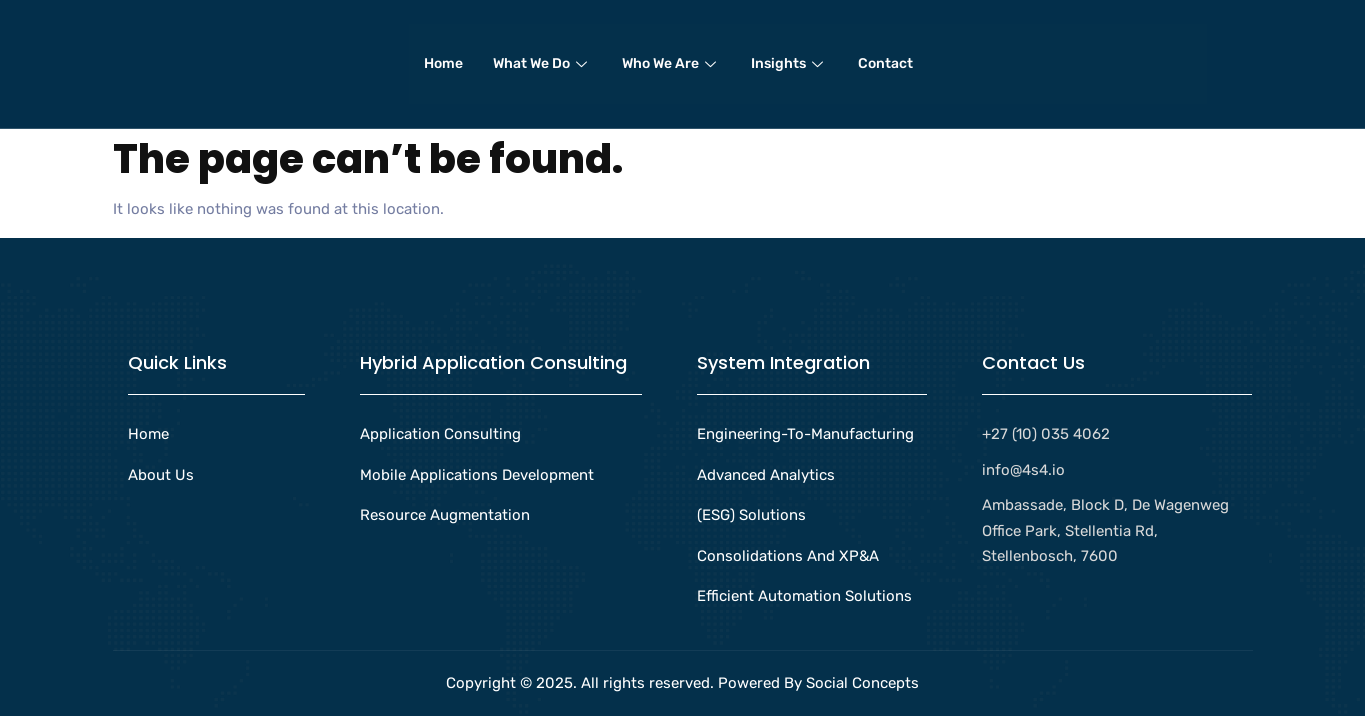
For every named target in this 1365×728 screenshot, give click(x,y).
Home (443, 69)
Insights (789, 69)
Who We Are (671, 69)
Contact (885, 69)
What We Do (542, 69)
